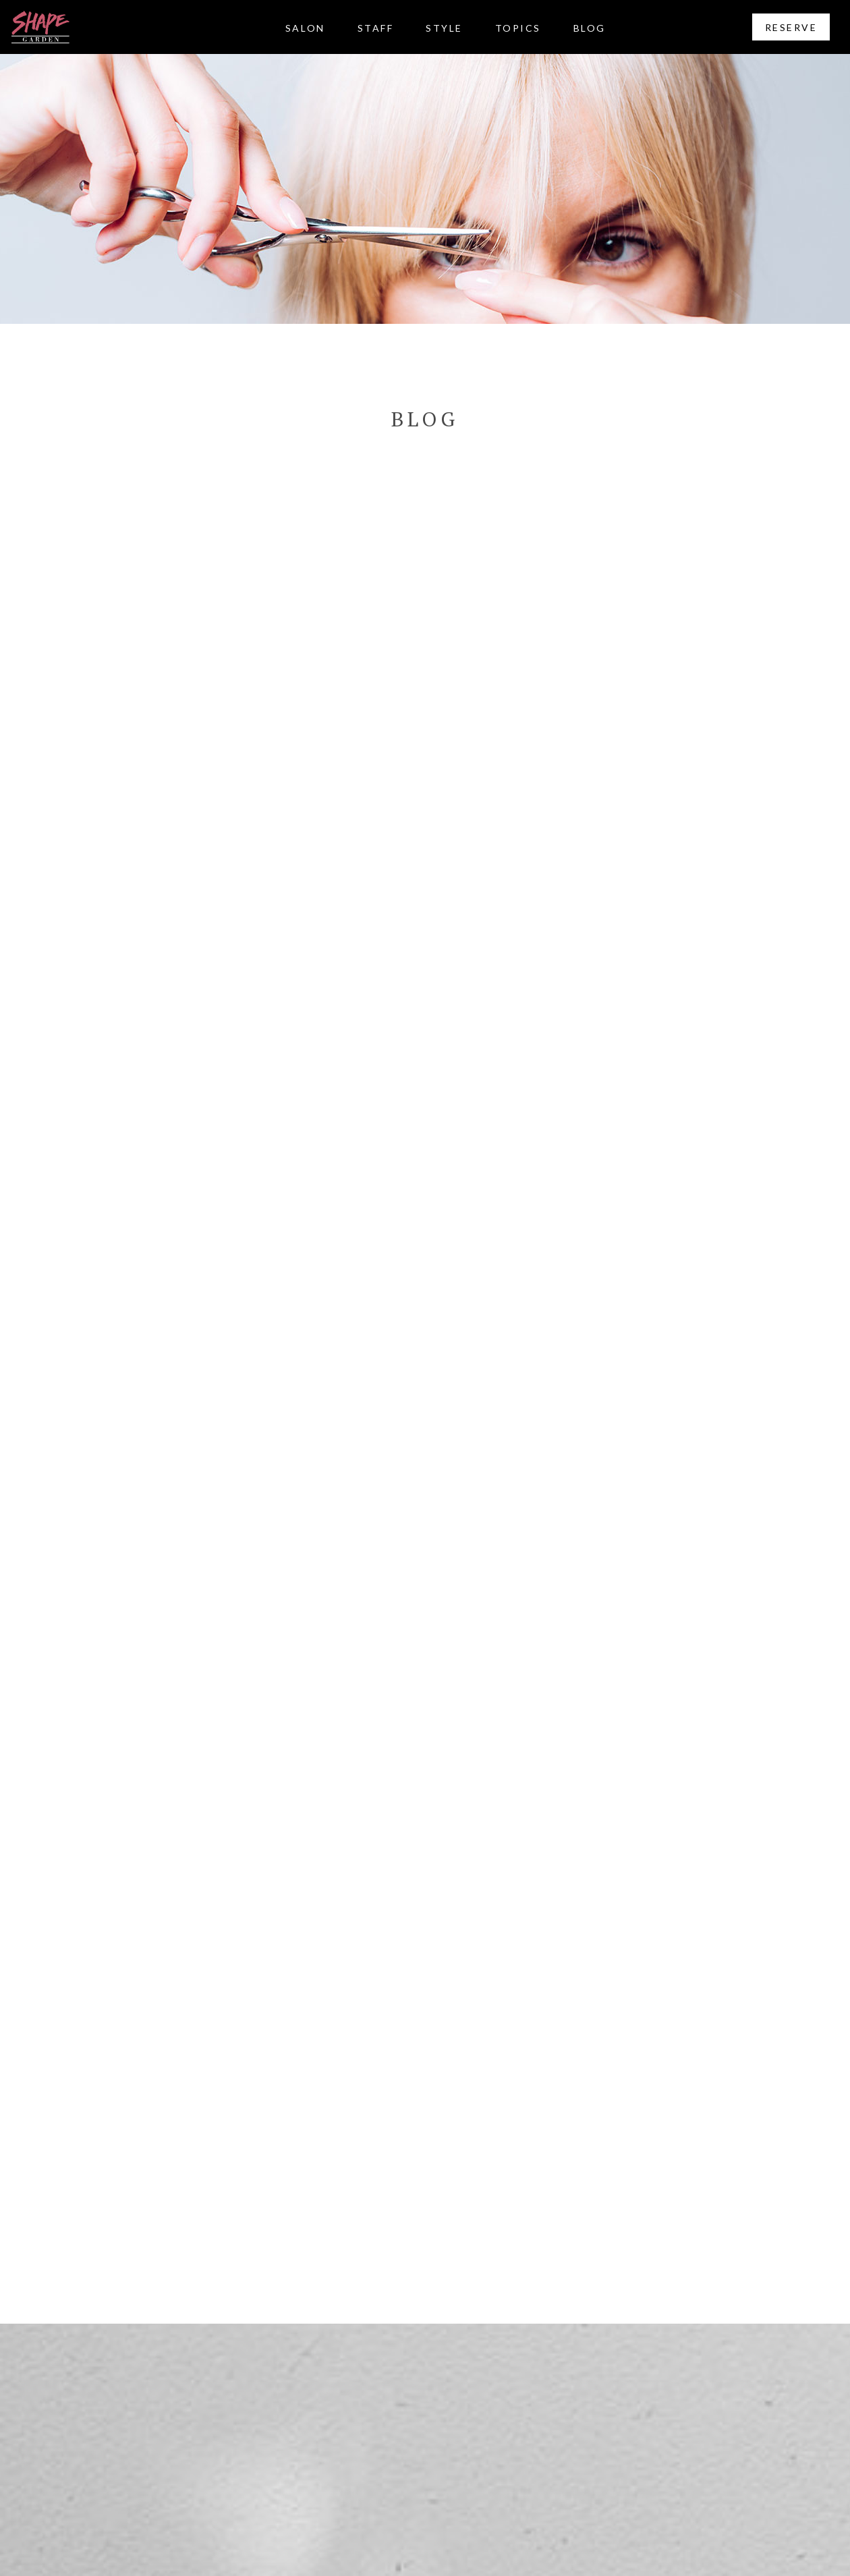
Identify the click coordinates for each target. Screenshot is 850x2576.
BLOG (589, 28)
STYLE (444, 28)
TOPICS (518, 28)
